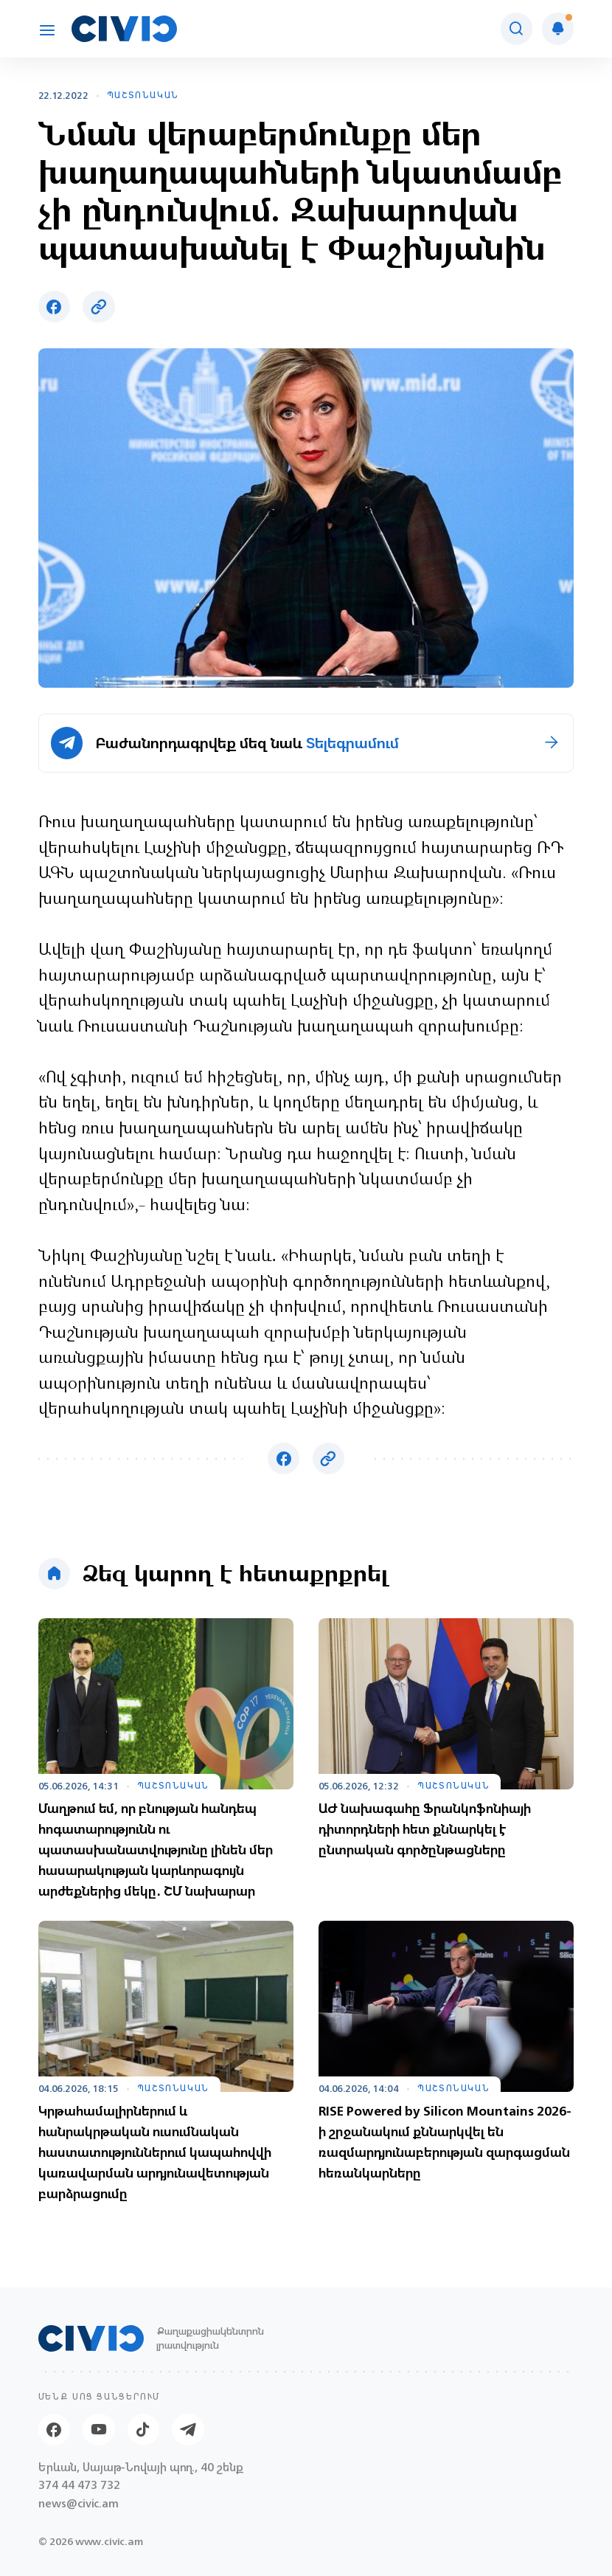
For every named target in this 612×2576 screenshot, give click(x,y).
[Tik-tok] (143, 2429)
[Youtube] (98, 2429)
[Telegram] (188, 2429)
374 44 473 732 (79, 2485)
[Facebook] (54, 2429)
